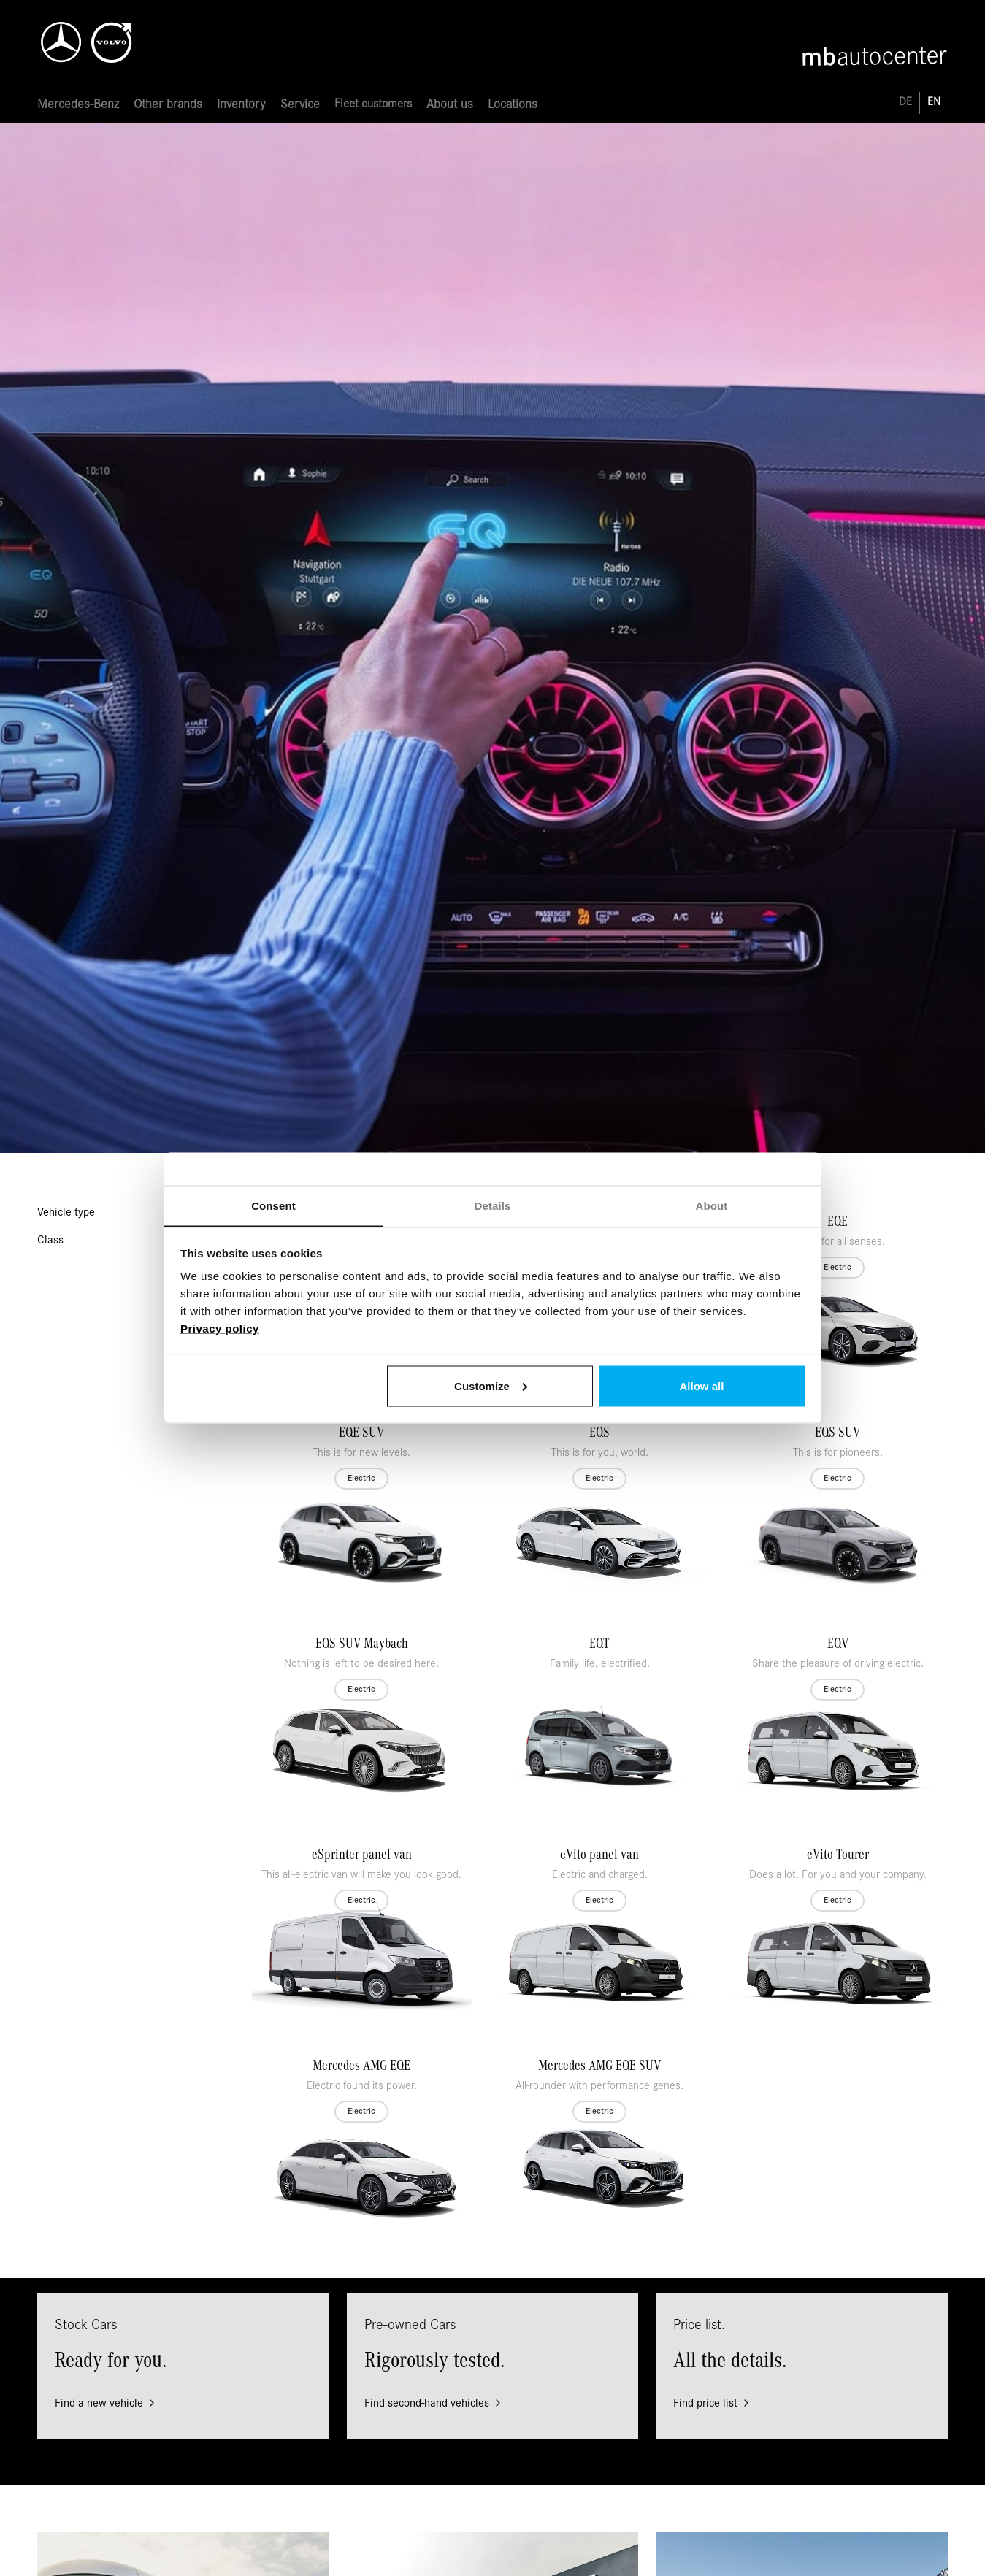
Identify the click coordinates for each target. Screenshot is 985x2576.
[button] (78, 106)
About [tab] (712, 1206)
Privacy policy (219, 1328)
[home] (110, 37)
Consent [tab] (273, 1206)
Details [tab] (493, 1206)
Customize (490, 1385)
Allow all (702, 1385)
